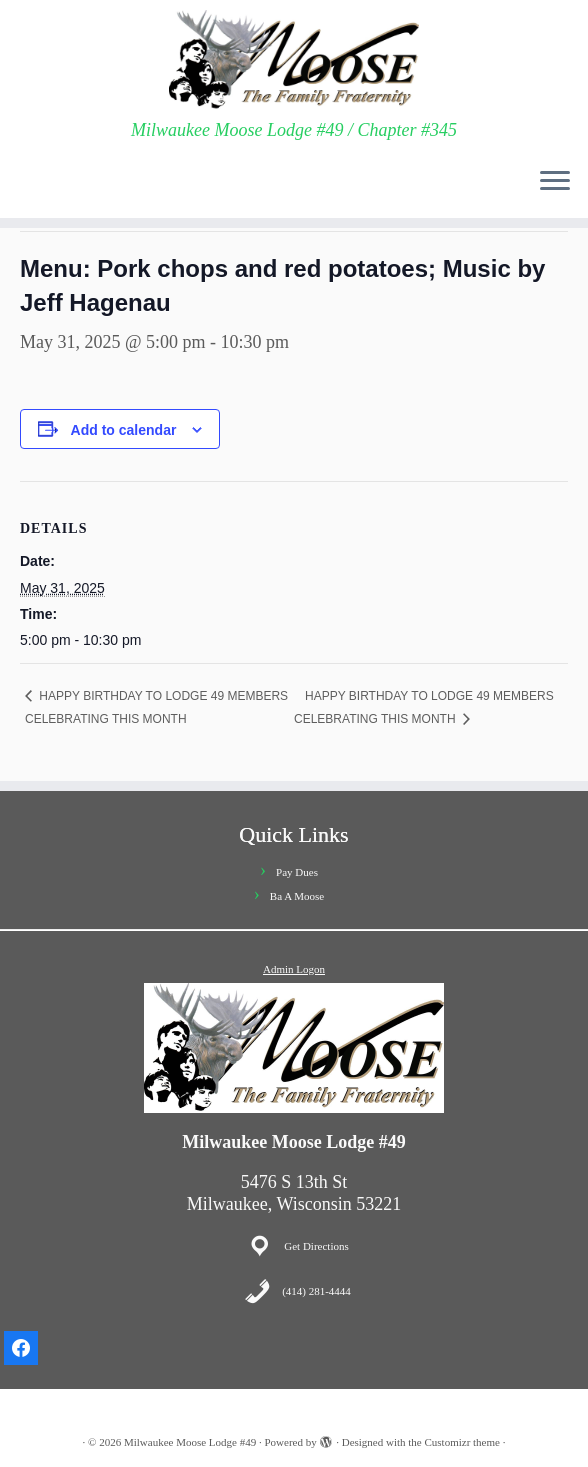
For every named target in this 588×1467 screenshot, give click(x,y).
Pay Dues (297, 872)
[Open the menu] (555, 182)
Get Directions (316, 1246)
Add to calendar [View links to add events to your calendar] (124, 430)
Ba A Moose (297, 896)
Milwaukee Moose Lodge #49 (190, 1442)
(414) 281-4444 (316, 1291)
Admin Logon (294, 969)
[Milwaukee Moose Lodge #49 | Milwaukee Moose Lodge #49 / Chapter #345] (294, 60)
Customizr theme (461, 1442)
